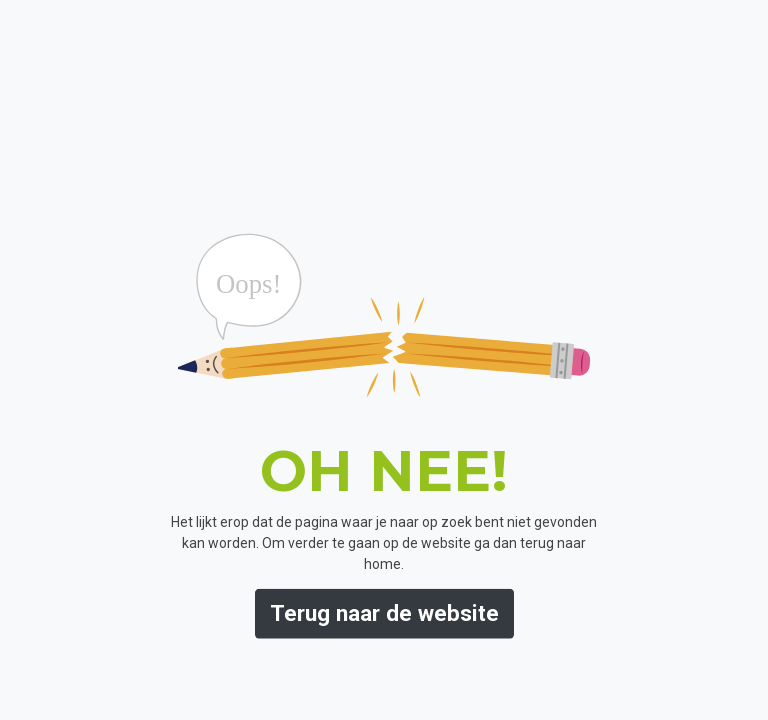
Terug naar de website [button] (384, 613)
